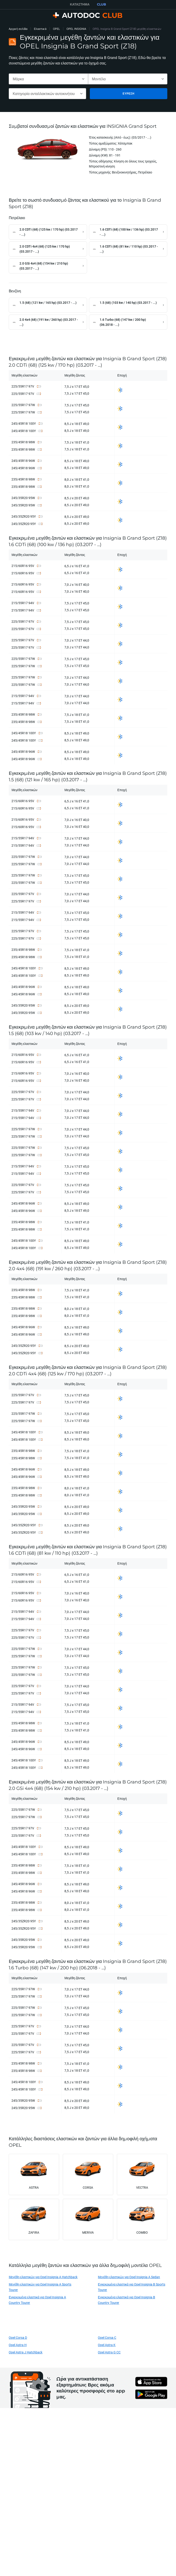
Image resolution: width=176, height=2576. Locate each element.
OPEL (56, 29)
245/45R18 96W (23, 460)
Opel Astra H (18, 2345)
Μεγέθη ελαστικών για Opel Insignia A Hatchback (43, 2277)
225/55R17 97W (23, 405)
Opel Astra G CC (109, 2352)
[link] (48, 232)
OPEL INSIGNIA (76, 29)
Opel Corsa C (107, 2337)
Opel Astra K (107, 2345)
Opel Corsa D (18, 2337)
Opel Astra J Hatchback (25, 2352)
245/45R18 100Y (23, 423)
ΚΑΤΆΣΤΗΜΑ (80, 4)
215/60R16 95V (22, 566)
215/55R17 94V (22, 603)
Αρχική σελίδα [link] (18, 29)
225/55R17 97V (22, 386)
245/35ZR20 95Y (23, 516)
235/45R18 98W (23, 442)
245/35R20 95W (23, 498)
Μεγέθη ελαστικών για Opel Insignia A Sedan (129, 2277)
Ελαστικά (40, 29)
